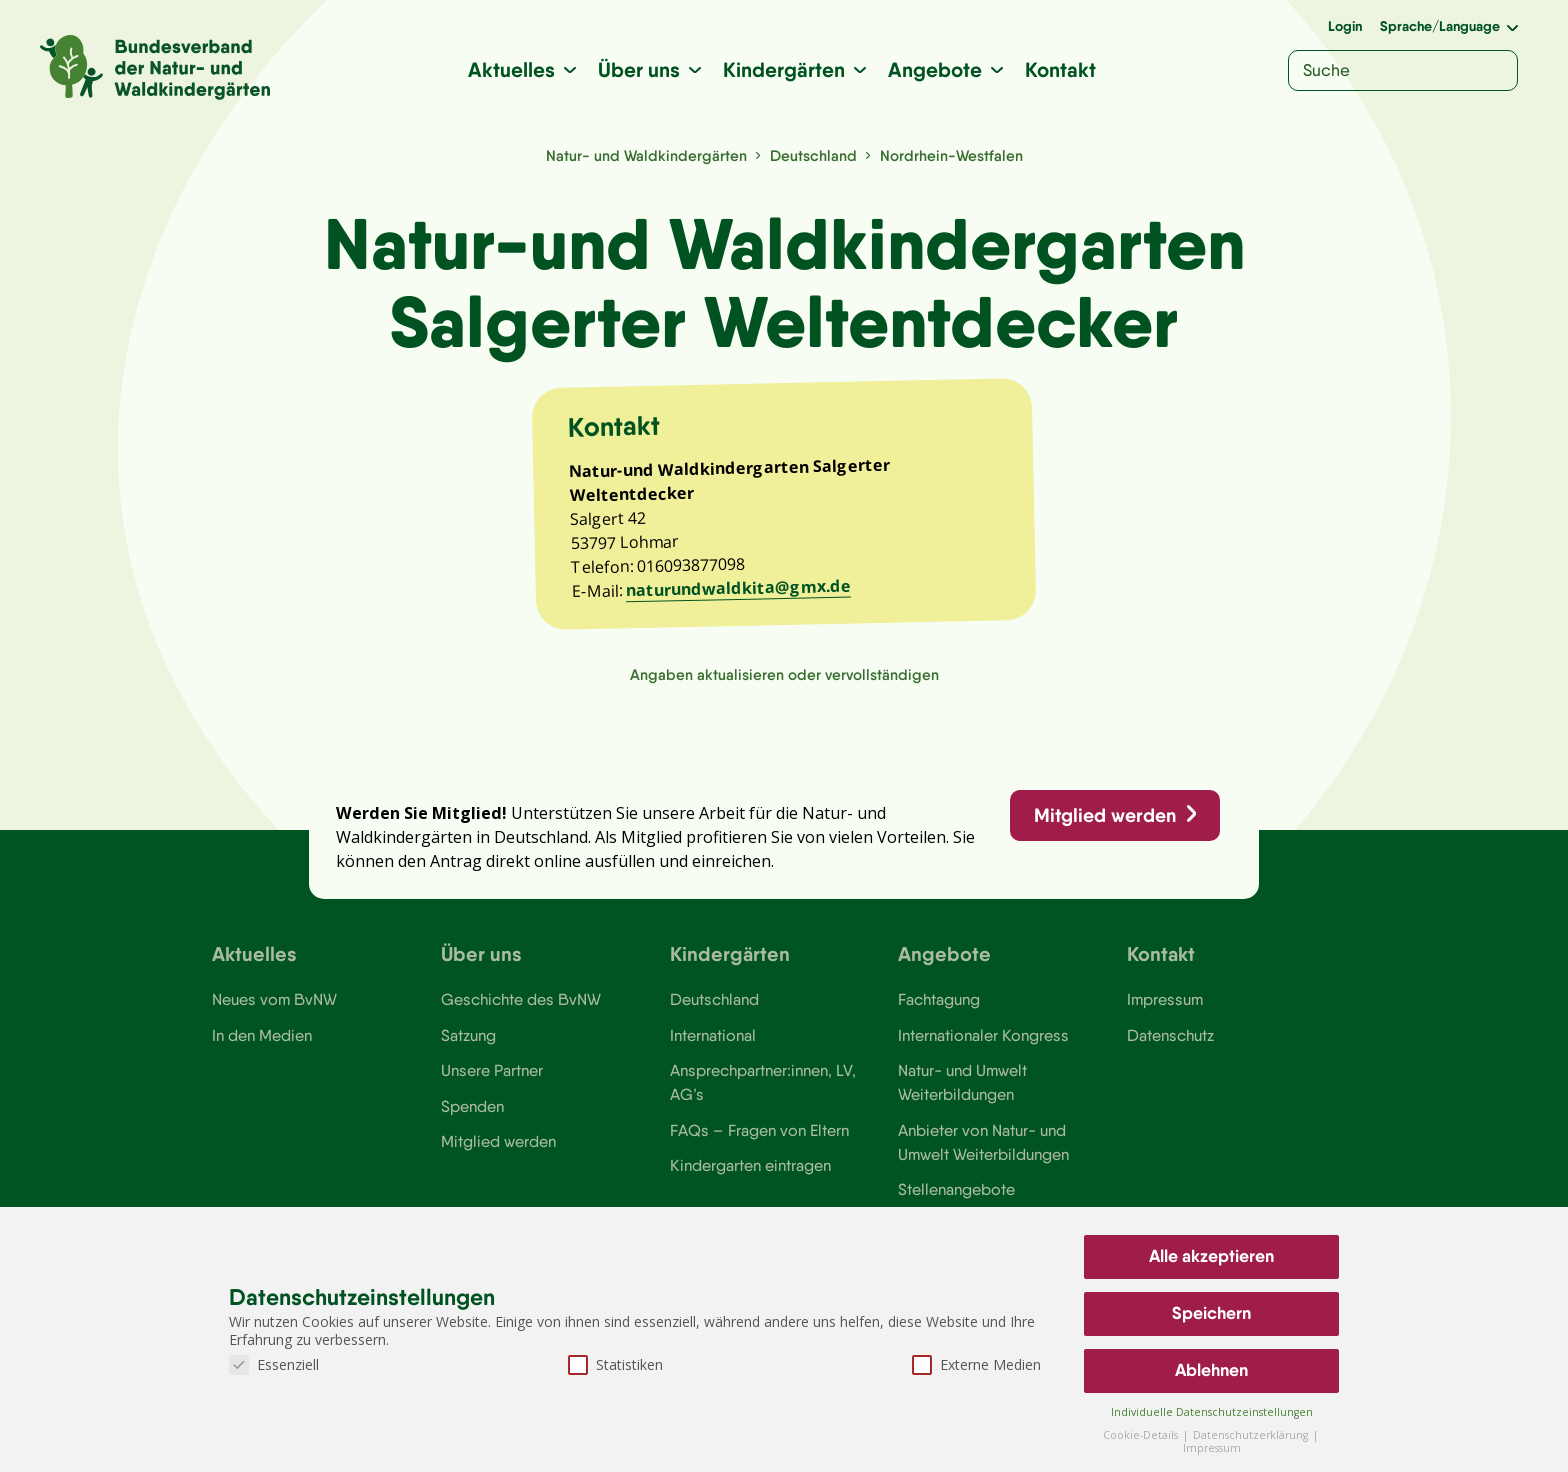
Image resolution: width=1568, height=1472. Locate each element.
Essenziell (274, 1364)
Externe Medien (976, 1364)
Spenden (472, 1112)
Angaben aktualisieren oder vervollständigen (784, 677)
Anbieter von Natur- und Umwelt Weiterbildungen (983, 1148)
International (713, 1040)
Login (1345, 26)
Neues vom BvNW (274, 1005)
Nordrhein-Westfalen (951, 155)
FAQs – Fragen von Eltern (759, 1136)
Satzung (468, 1040)
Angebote (936, 69)
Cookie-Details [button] (1142, 1435)
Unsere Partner (491, 1076)
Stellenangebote (956, 1196)
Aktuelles (512, 69)
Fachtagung (939, 1005)
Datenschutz (1170, 1040)
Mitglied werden (1104, 819)
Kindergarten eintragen (750, 1172)
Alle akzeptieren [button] (1211, 1256)
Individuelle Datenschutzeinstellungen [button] (1212, 1412)
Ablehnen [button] (1211, 1370)
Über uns (640, 69)
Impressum (1165, 1005)
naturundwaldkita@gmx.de (739, 590)
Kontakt (1061, 69)
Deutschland (813, 155)
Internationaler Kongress (983, 1040)
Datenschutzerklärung (1252, 1435)
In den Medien (262, 1040)
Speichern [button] (1211, 1313)
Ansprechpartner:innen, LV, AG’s (763, 1088)
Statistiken (615, 1364)
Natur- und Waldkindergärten (646, 155)
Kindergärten (785, 69)
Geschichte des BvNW (521, 1005)
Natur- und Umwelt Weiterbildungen (962, 1088)
